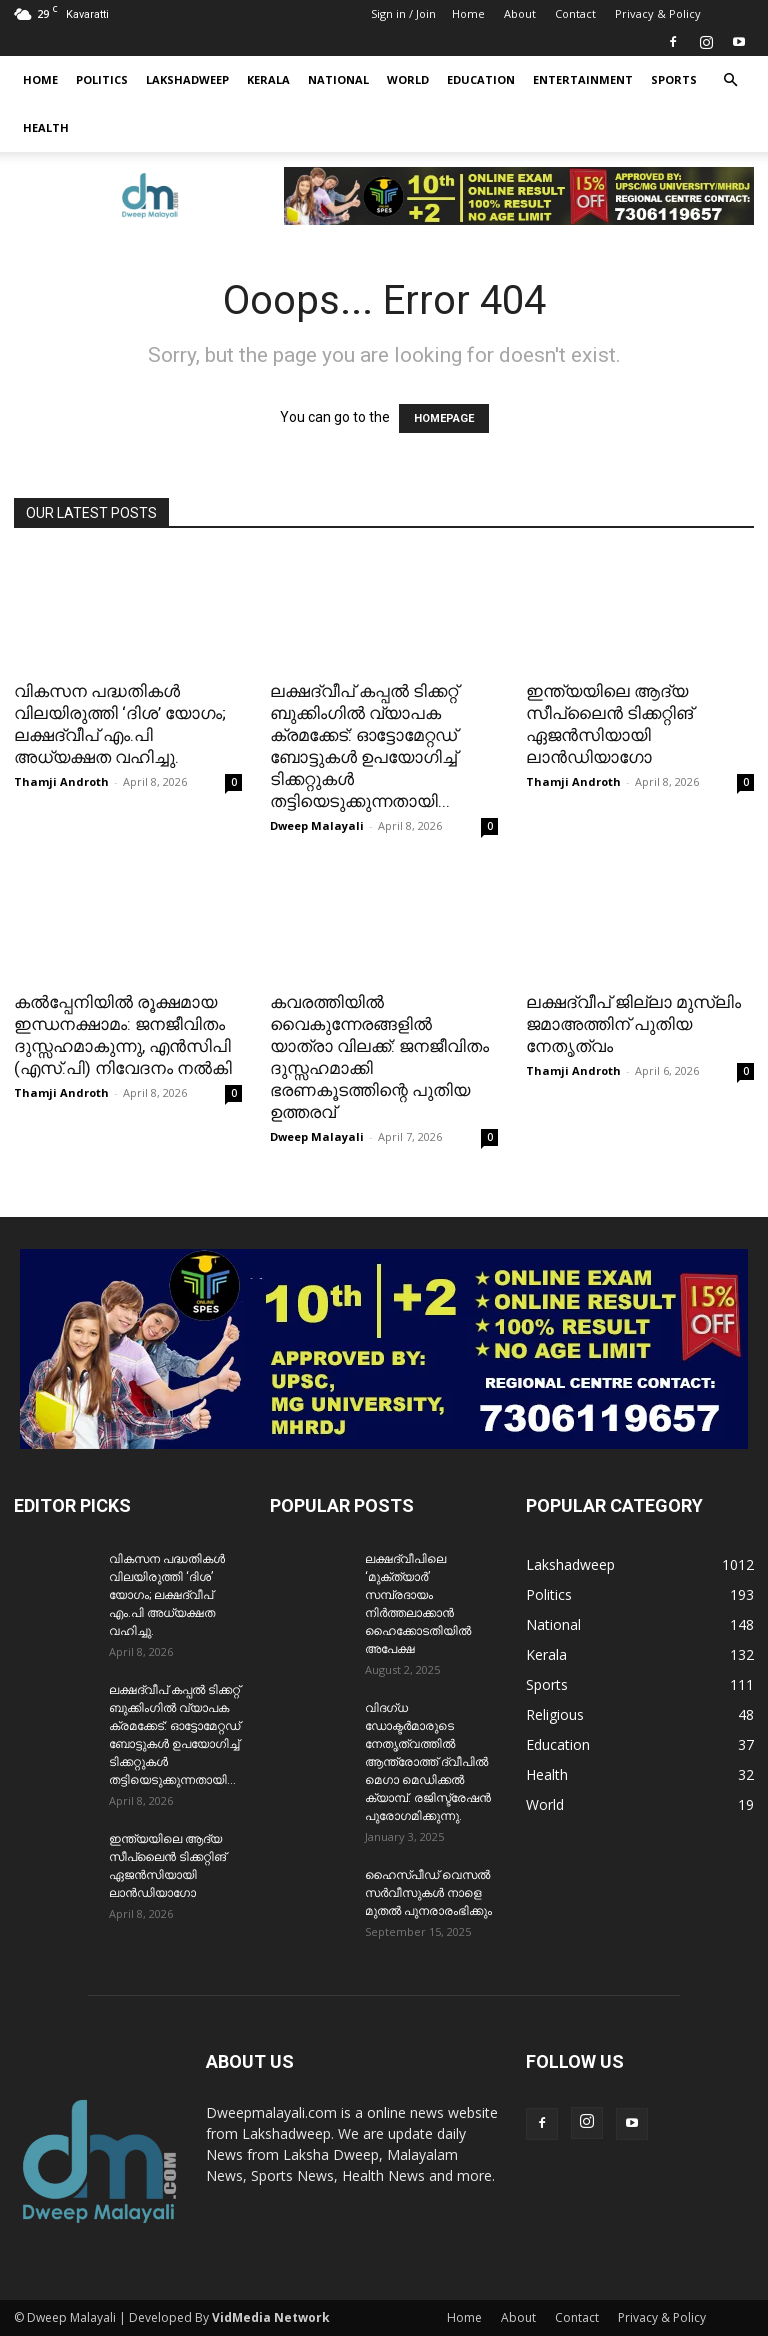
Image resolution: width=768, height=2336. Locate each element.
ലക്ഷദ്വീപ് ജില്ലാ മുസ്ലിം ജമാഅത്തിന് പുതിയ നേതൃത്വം (633, 1024)
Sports (674, 79)
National (338, 79)
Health (46, 127)
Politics (102, 79)
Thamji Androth (61, 781)
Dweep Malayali (317, 825)
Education (481, 79)
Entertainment (583, 79)
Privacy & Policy (658, 13)
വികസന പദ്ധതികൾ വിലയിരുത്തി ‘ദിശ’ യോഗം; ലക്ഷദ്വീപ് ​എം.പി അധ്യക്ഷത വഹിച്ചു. (167, 1595)
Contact (575, 13)
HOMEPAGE (444, 418)
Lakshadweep (187, 79)
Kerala (268, 79)
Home (468, 13)
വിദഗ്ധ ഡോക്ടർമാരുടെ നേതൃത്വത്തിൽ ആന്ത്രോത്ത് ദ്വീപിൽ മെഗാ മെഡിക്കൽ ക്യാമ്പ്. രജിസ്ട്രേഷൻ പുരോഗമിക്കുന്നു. (428, 1762)
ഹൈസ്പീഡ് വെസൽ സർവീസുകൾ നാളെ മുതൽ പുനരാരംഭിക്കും (428, 1893)
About (520, 13)
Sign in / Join (403, 13)
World (408, 79)
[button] (730, 80)
